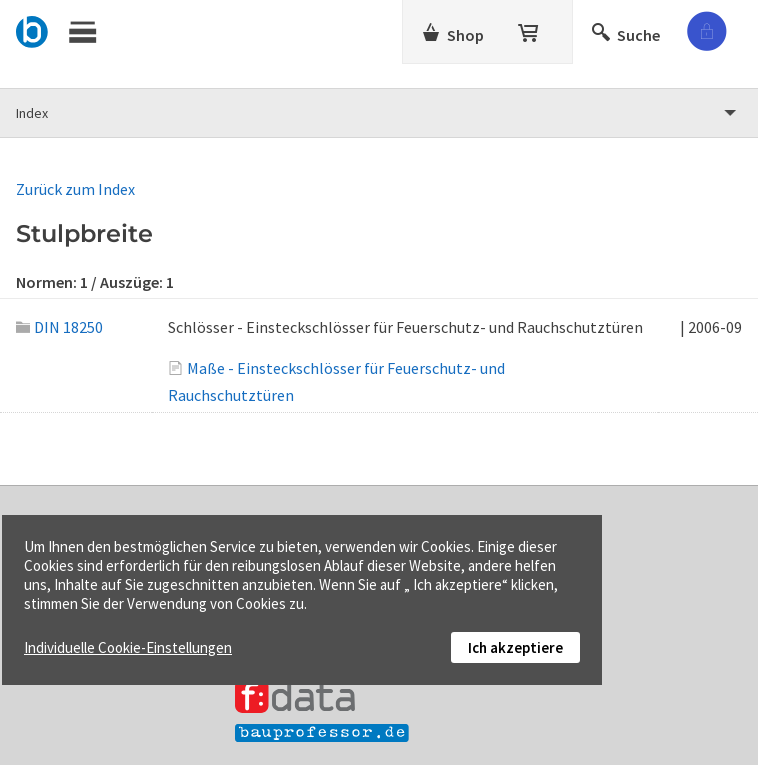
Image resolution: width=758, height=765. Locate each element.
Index (32, 113)
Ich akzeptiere (515, 647)
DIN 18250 (59, 327)
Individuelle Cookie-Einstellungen (128, 647)
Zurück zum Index (75, 189)
